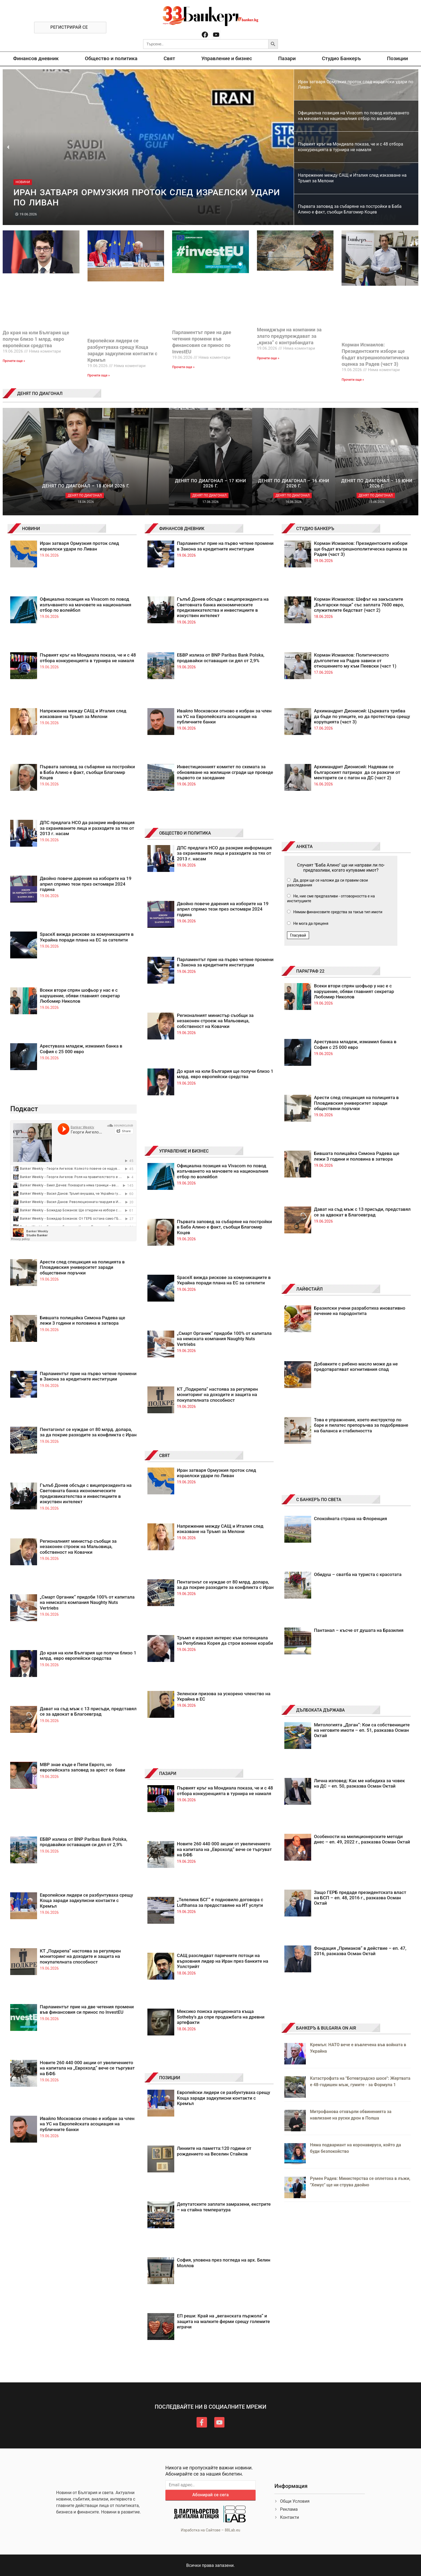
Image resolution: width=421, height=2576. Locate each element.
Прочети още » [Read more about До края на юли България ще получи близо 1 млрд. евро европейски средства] (14, 361)
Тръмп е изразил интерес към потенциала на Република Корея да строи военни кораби (225, 1640)
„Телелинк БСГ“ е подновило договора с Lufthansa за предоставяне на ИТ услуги (220, 1902)
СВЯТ (164, 1455)
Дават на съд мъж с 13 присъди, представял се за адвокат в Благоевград (88, 1711)
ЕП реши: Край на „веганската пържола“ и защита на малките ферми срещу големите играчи (223, 2321)
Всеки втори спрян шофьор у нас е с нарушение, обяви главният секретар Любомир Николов (80, 995)
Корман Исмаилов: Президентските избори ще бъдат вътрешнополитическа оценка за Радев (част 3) (360, 549)
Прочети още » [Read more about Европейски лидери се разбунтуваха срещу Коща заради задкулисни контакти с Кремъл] (99, 375)
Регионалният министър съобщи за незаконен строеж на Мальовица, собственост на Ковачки (78, 1546)
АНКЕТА (304, 846)
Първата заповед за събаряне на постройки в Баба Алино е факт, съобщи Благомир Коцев (87, 772)
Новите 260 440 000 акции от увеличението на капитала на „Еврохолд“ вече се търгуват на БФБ (87, 2068)
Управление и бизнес (226, 58)
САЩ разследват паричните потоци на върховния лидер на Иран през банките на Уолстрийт (222, 1961)
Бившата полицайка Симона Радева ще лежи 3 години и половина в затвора (82, 1320)
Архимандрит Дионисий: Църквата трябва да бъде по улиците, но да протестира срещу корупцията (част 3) (362, 716)
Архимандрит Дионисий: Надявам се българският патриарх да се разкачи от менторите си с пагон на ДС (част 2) (357, 772)
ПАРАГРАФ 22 (310, 971)
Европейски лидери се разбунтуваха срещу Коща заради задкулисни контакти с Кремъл (86, 1900)
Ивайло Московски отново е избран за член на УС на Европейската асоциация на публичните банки (87, 2124)
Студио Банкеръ (341, 58)
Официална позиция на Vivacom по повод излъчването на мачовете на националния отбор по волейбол (85, 604)
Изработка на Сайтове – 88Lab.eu (210, 2530)
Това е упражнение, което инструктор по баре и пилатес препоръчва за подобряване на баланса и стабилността (361, 1425)
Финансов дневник (36, 58)
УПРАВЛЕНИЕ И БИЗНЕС (184, 1151)
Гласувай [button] (298, 935)
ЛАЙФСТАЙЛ (309, 1289)
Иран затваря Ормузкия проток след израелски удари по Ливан (79, 546)
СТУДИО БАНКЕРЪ (315, 528)
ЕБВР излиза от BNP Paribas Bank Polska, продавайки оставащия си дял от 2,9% (83, 1841)
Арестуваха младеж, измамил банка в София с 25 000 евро (81, 1048)
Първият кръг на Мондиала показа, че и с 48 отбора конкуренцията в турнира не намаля (88, 657)
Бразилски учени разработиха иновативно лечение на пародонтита (359, 1310)
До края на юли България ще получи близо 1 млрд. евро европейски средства (36, 339)
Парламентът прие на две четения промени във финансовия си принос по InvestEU (87, 2009)
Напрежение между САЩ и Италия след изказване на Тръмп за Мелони (83, 713)
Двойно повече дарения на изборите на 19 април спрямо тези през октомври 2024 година (85, 884)
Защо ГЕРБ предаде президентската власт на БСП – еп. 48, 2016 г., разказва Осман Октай (360, 1898)
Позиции (397, 58)
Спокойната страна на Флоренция (350, 1518)
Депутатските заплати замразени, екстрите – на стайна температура (224, 2206)
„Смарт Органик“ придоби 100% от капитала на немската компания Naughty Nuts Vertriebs (87, 1602)
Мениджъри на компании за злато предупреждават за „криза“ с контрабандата (289, 336)
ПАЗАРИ (167, 1773)
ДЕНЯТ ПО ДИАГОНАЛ (40, 393)
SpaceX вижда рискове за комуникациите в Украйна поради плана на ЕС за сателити (86, 937)
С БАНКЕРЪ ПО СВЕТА (318, 1499)
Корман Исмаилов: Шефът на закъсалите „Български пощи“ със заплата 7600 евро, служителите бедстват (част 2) (359, 604)
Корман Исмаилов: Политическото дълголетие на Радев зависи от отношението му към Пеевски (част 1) (355, 660)
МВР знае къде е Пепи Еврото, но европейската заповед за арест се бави (82, 1767)
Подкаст (24, 1109)
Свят (169, 58)
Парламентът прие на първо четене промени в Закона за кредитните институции (88, 1376)
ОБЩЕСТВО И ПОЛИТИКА (185, 833)
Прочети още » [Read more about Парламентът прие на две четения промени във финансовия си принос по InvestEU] (183, 367)
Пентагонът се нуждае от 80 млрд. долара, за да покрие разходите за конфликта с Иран (88, 1432)
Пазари (287, 58)
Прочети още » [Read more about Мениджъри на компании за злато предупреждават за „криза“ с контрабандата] (268, 358)
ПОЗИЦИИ (169, 2077)
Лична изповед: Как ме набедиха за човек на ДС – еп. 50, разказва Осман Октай (359, 1783)
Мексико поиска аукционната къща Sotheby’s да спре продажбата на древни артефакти (220, 2017)
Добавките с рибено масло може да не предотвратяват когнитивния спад (356, 1366)
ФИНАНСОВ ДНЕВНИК (181, 528)
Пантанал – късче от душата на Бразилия (358, 1630)
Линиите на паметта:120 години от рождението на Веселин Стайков (214, 2151)
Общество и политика (111, 58)
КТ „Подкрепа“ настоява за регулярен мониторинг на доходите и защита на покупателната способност (80, 1956)
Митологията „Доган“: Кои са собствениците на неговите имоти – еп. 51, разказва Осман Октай (362, 1730)
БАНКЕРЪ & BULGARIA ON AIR (326, 2028)
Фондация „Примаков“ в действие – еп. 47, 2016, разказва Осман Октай (360, 1950)
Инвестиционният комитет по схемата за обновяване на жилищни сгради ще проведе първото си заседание (225, 772)
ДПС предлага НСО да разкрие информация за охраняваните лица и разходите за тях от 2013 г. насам (87, 828)
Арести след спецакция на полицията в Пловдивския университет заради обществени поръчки (82, 1267)
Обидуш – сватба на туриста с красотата (357, 1574)
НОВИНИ (31, 528)
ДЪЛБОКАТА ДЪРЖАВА (320, 1710)
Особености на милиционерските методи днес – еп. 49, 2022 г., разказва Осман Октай (362, 1839)
